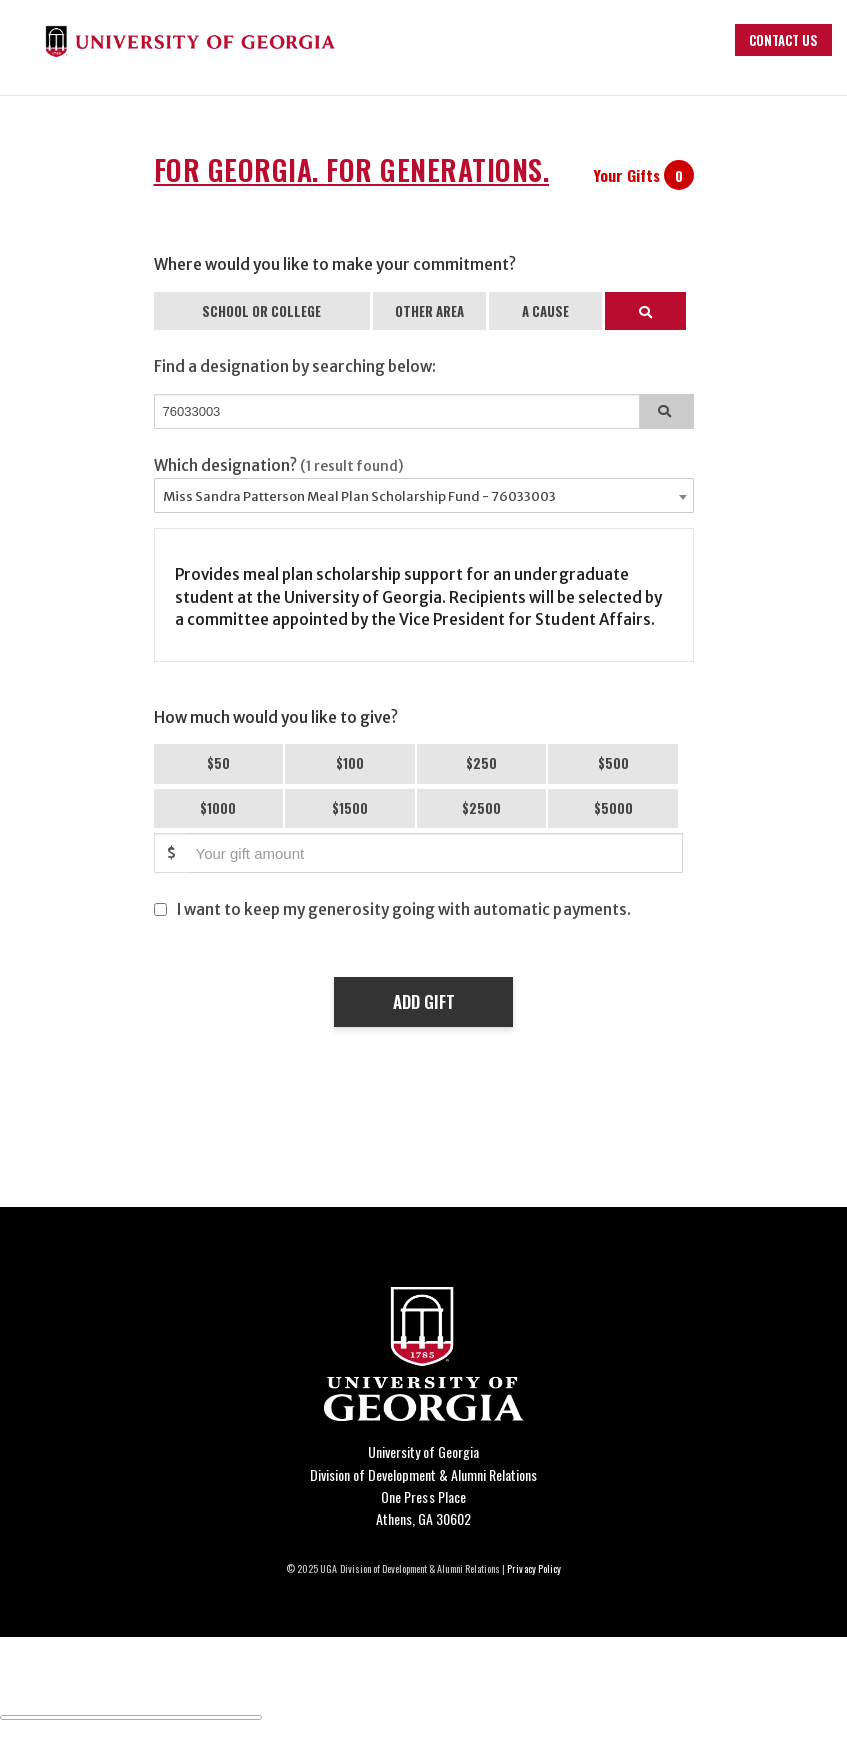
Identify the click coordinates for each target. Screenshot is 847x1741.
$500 (613, 763)
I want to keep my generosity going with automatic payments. (404, 909)
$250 (481, 763)
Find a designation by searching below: (295, 366)
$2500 (481, 808)
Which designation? (279, 465)
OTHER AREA (429, 311)
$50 (218, 763)
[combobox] (424, 495)
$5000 (613, 808)
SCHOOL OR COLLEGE (261, 311)
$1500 (350, 808)
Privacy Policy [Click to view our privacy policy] (533, 1568)
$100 (350, 763)
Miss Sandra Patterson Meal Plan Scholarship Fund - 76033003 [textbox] (359, 496)
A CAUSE (545, 311)
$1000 (218, 808)
